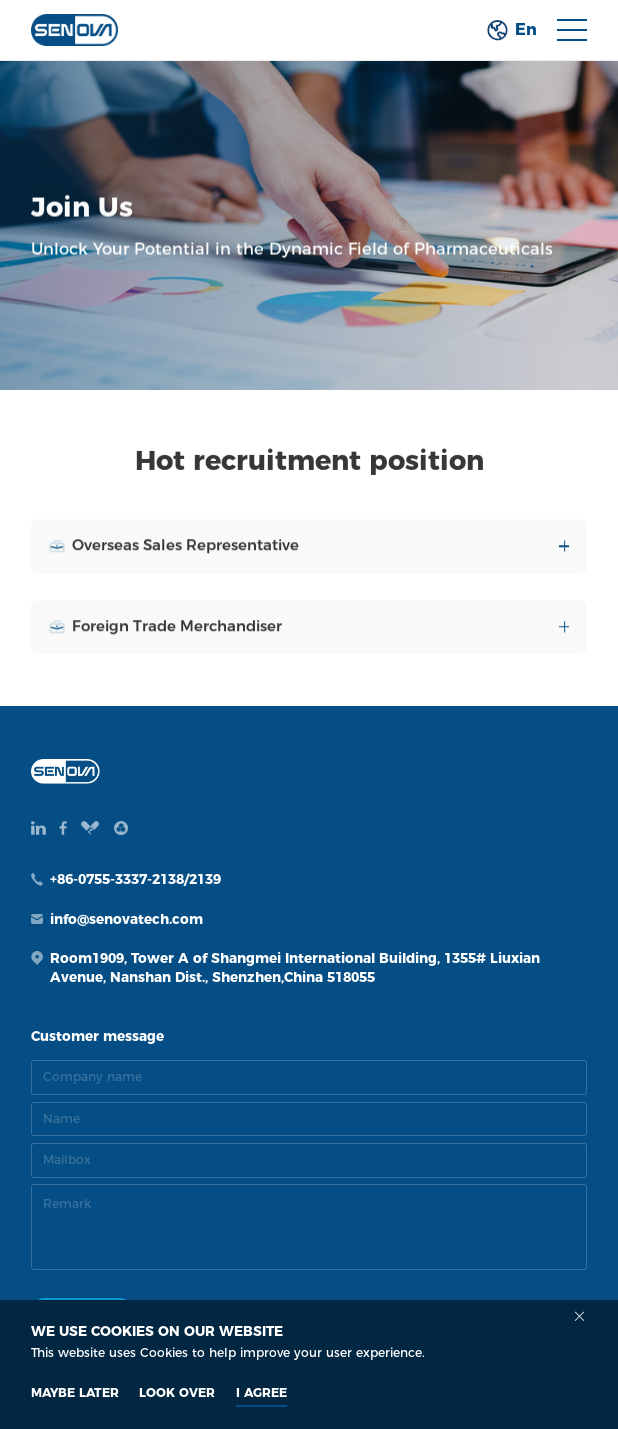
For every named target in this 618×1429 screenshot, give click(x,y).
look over (177, 1392)
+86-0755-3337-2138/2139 (135, 879)
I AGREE (261, 1392)
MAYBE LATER (75, 1392)
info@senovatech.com (126, 919)
